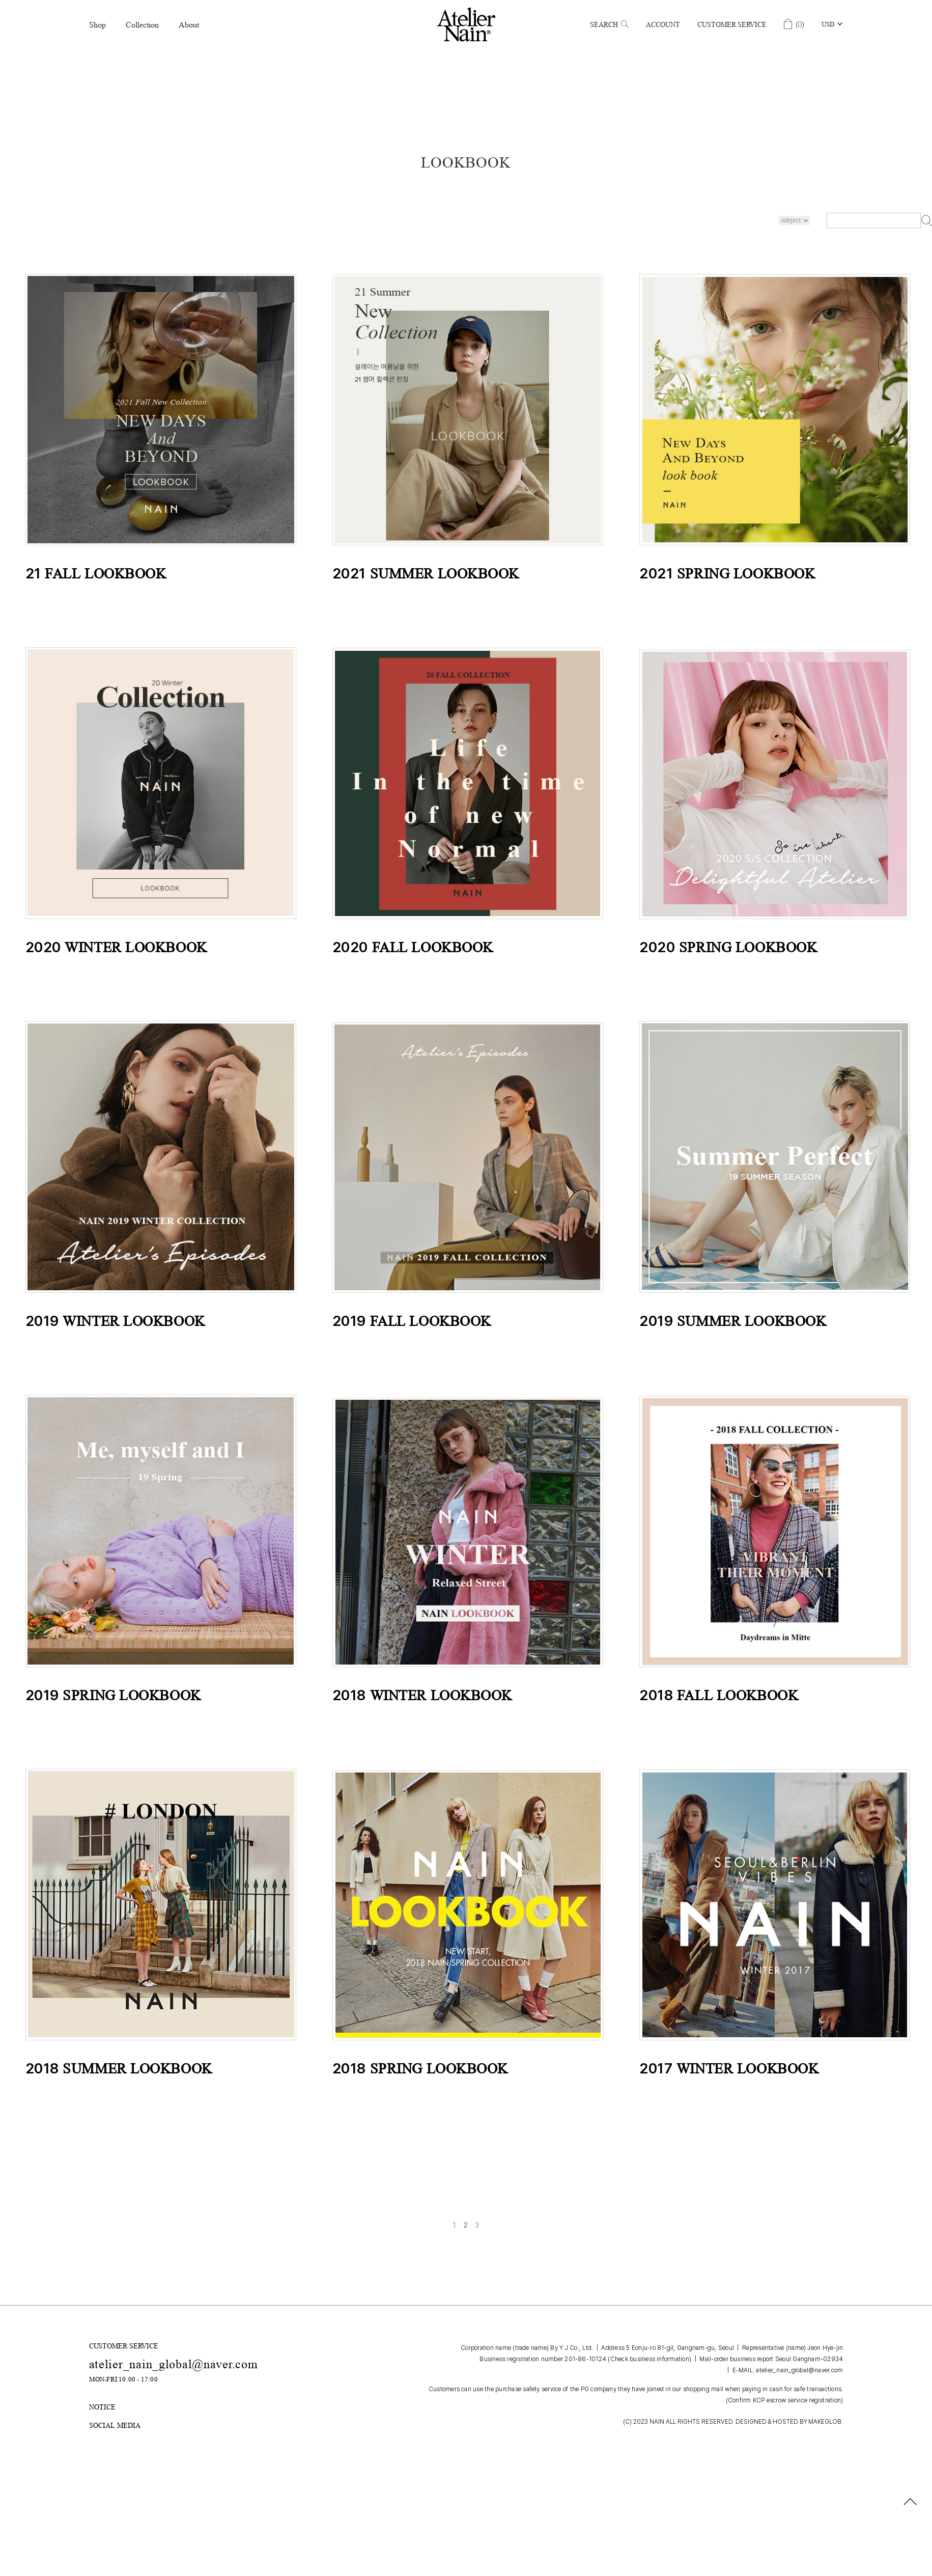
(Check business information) (649, 2359)
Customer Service (732, 24)
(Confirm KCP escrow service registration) (784, 2400)
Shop (97, 25)
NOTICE (102, 2407)
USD (828, 24)
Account (663, 24)
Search (609, 24)
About (189, 25)
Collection (142, 25)
